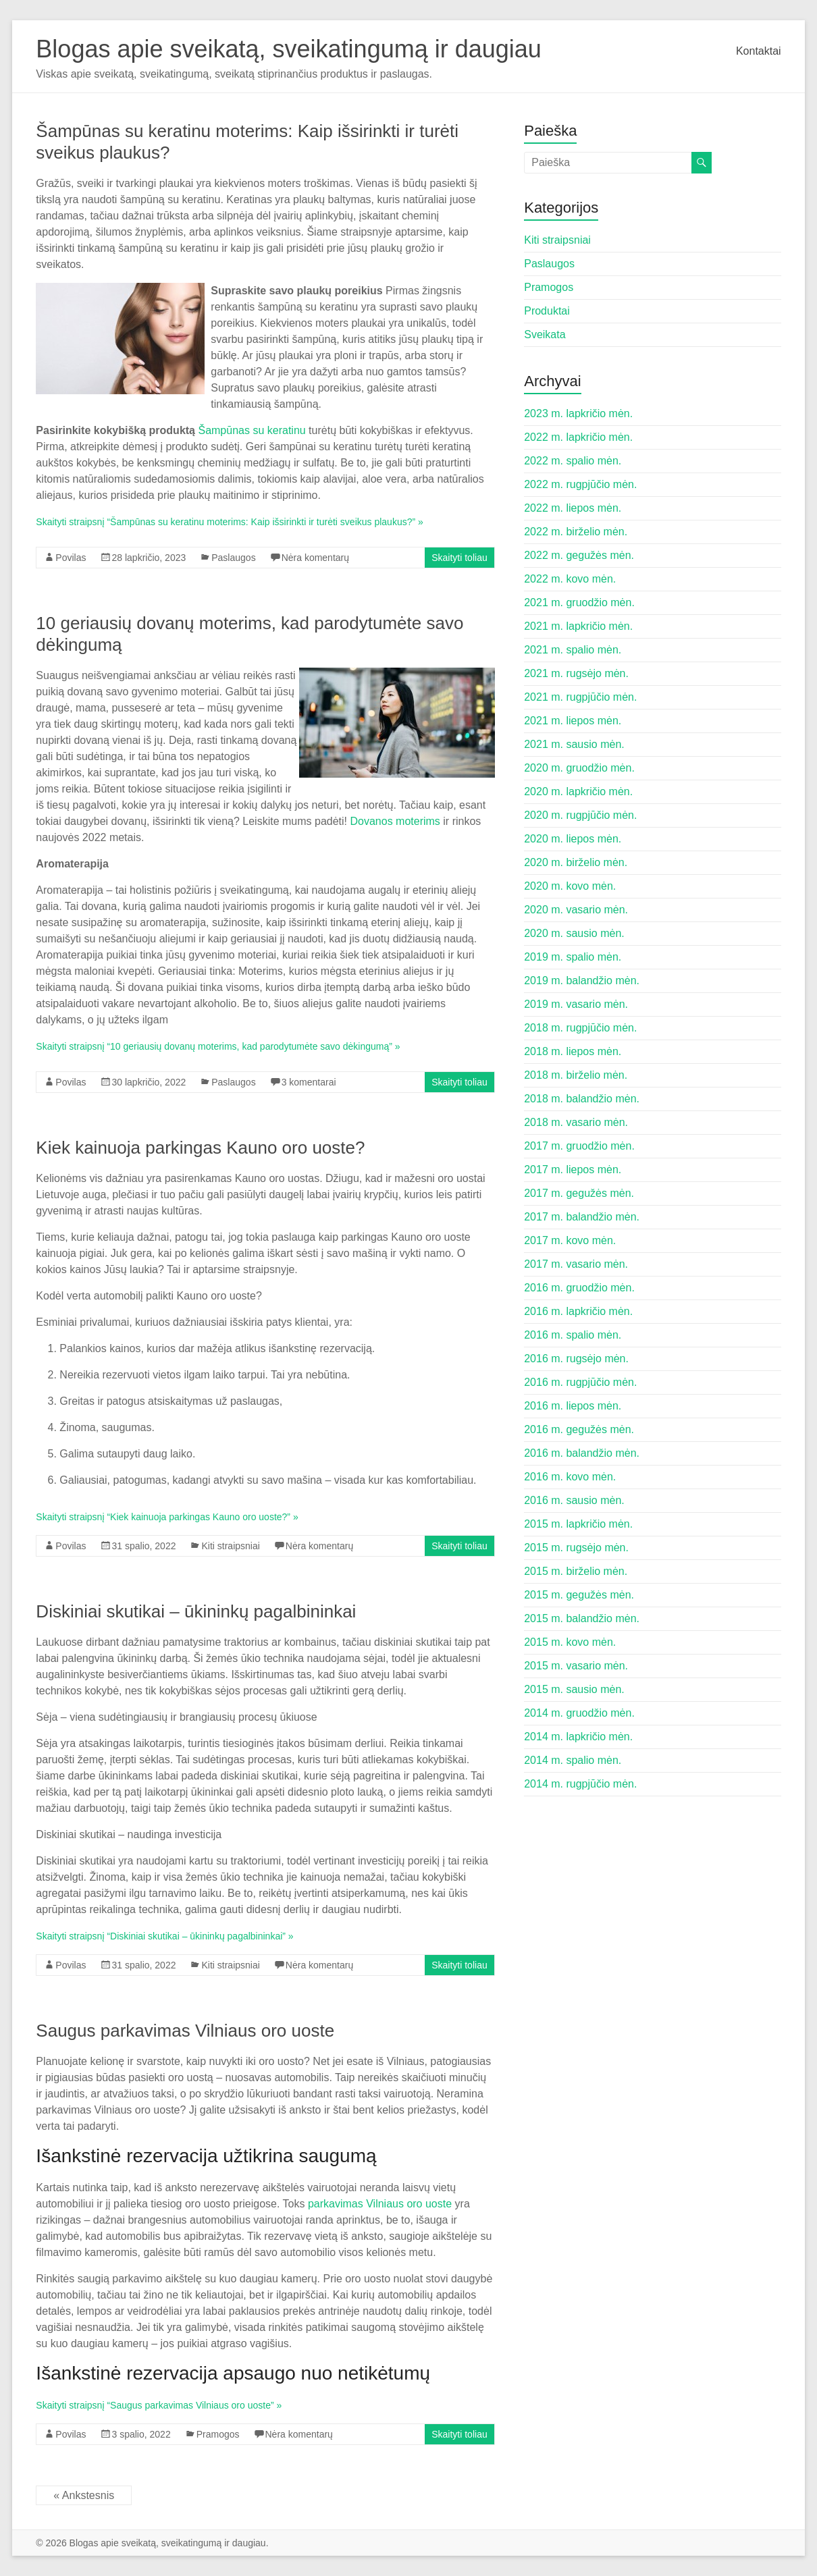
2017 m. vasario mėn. (576, 1264)
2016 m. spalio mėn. (572, 1335)
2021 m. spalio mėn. (572, 649)
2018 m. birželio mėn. (575, 1075)
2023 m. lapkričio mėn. (578, 413)
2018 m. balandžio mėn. (581, 1098)
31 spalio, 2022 (144, 1545)
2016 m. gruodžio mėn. (579, 1287)
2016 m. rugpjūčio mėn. (580, 1382)
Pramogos (218, 2434)
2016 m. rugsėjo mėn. (576, 1358)
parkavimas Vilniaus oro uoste (380, 2203)
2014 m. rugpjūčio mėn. (580, 1784)
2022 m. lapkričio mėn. (578, 437)
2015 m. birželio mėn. (575, 1571)
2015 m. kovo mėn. (570, 1642)
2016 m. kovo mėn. (570, 1476)
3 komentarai (309, 1082)
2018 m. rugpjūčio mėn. (580, 1028)
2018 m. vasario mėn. (576, 1122)
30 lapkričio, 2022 (149, 1082)
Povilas (70, 557)
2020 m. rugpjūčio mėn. (580, 815)
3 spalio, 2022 (141, 2434)
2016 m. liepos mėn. (572, 1406)
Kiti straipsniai (230, 1545)
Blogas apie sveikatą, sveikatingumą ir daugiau (288, 49)
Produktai (547, 311)
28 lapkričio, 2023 (149, 557)
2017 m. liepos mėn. (572, 1169)
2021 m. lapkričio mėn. (578, 626)
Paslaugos (233, 557)
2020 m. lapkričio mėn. (578, 791)
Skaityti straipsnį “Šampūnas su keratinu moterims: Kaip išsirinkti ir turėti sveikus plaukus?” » (229, 521)
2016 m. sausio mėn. (574, 1500)
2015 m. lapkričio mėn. (578, 1524)
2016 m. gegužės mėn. (579, 1429)
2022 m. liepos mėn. (572, 508)
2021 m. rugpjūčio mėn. (580, 697)
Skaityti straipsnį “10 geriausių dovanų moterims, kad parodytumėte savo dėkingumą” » (218, 1046)
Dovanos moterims (395, 821)
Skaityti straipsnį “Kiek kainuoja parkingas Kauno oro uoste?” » (167, 1516)
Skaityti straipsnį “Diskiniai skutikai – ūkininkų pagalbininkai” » (164, 1936)
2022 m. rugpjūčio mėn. (580, 484)
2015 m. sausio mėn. (574, 1689)
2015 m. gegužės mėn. (579, 1595)
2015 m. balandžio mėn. (581, 1618)
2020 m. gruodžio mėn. (579, 768)
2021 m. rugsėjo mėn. (576, 673)
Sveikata (544, 334)
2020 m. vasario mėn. (576, 909)
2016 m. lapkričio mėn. (578, 1311)
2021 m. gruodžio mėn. (579, 602)
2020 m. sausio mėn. (574, 933)
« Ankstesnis (83, 2495)
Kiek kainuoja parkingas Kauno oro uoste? (200, 1147)
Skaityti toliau (459, 557)
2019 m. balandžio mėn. (581, 980)
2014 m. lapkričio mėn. (578, 1736)
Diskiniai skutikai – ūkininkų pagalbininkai (196, 1611)
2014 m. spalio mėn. (572, 1760)
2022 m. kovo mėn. (570, 579)
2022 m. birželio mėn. (575, 531)
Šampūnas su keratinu (251, 430)
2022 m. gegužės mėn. (579, 555)
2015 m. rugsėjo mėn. (576, 1547)
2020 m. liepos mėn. (572, 838)
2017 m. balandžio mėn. (581, 1217)
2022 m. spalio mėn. (572, 460)
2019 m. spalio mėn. (572, 957)
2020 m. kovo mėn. (570, 886)
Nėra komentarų (315, 557)
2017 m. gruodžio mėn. (579, 1146)
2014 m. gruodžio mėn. (579, 1713)
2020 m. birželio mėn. (575, 862)
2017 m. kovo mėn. (570, 1240)
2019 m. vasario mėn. (576, 1004)
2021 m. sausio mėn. (574, 744)
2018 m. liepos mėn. (572, 1051)
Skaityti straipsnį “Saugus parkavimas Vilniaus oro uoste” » (159, 2405)
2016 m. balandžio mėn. (581, 1453)
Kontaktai (758, 51)
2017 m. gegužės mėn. (579, 1193)
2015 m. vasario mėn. (576, 1665)
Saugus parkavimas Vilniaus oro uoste (185, 2030)
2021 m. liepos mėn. (572, 720)
